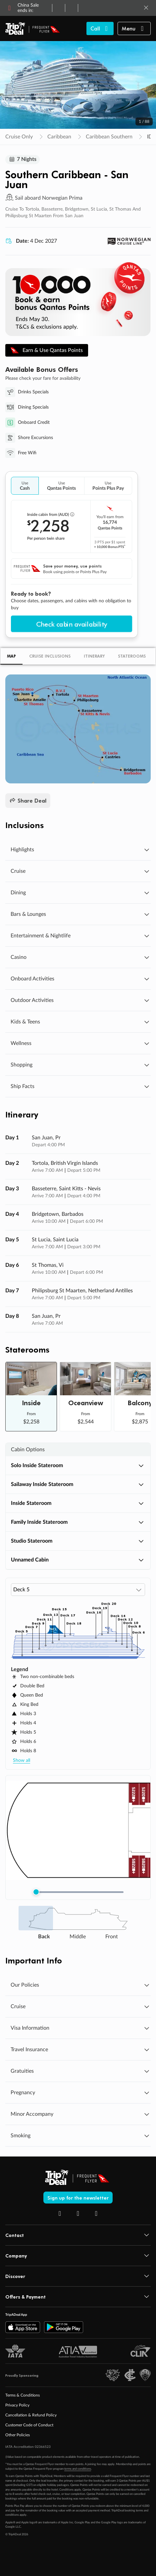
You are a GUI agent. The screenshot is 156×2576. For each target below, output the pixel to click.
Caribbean (59, 136)
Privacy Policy (17, 2406)
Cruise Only (19, 136)
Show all (21, 1761)
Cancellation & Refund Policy (31, 2416)
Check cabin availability (71, 623)
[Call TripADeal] (100, 28)
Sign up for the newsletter (78, 2198)
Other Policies (17, 2436)
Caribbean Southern (109, 136)
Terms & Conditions (22, 2396)
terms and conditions (77, 2469)
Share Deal (27, 801)
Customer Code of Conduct (29, 2426)
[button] (134, 28)
